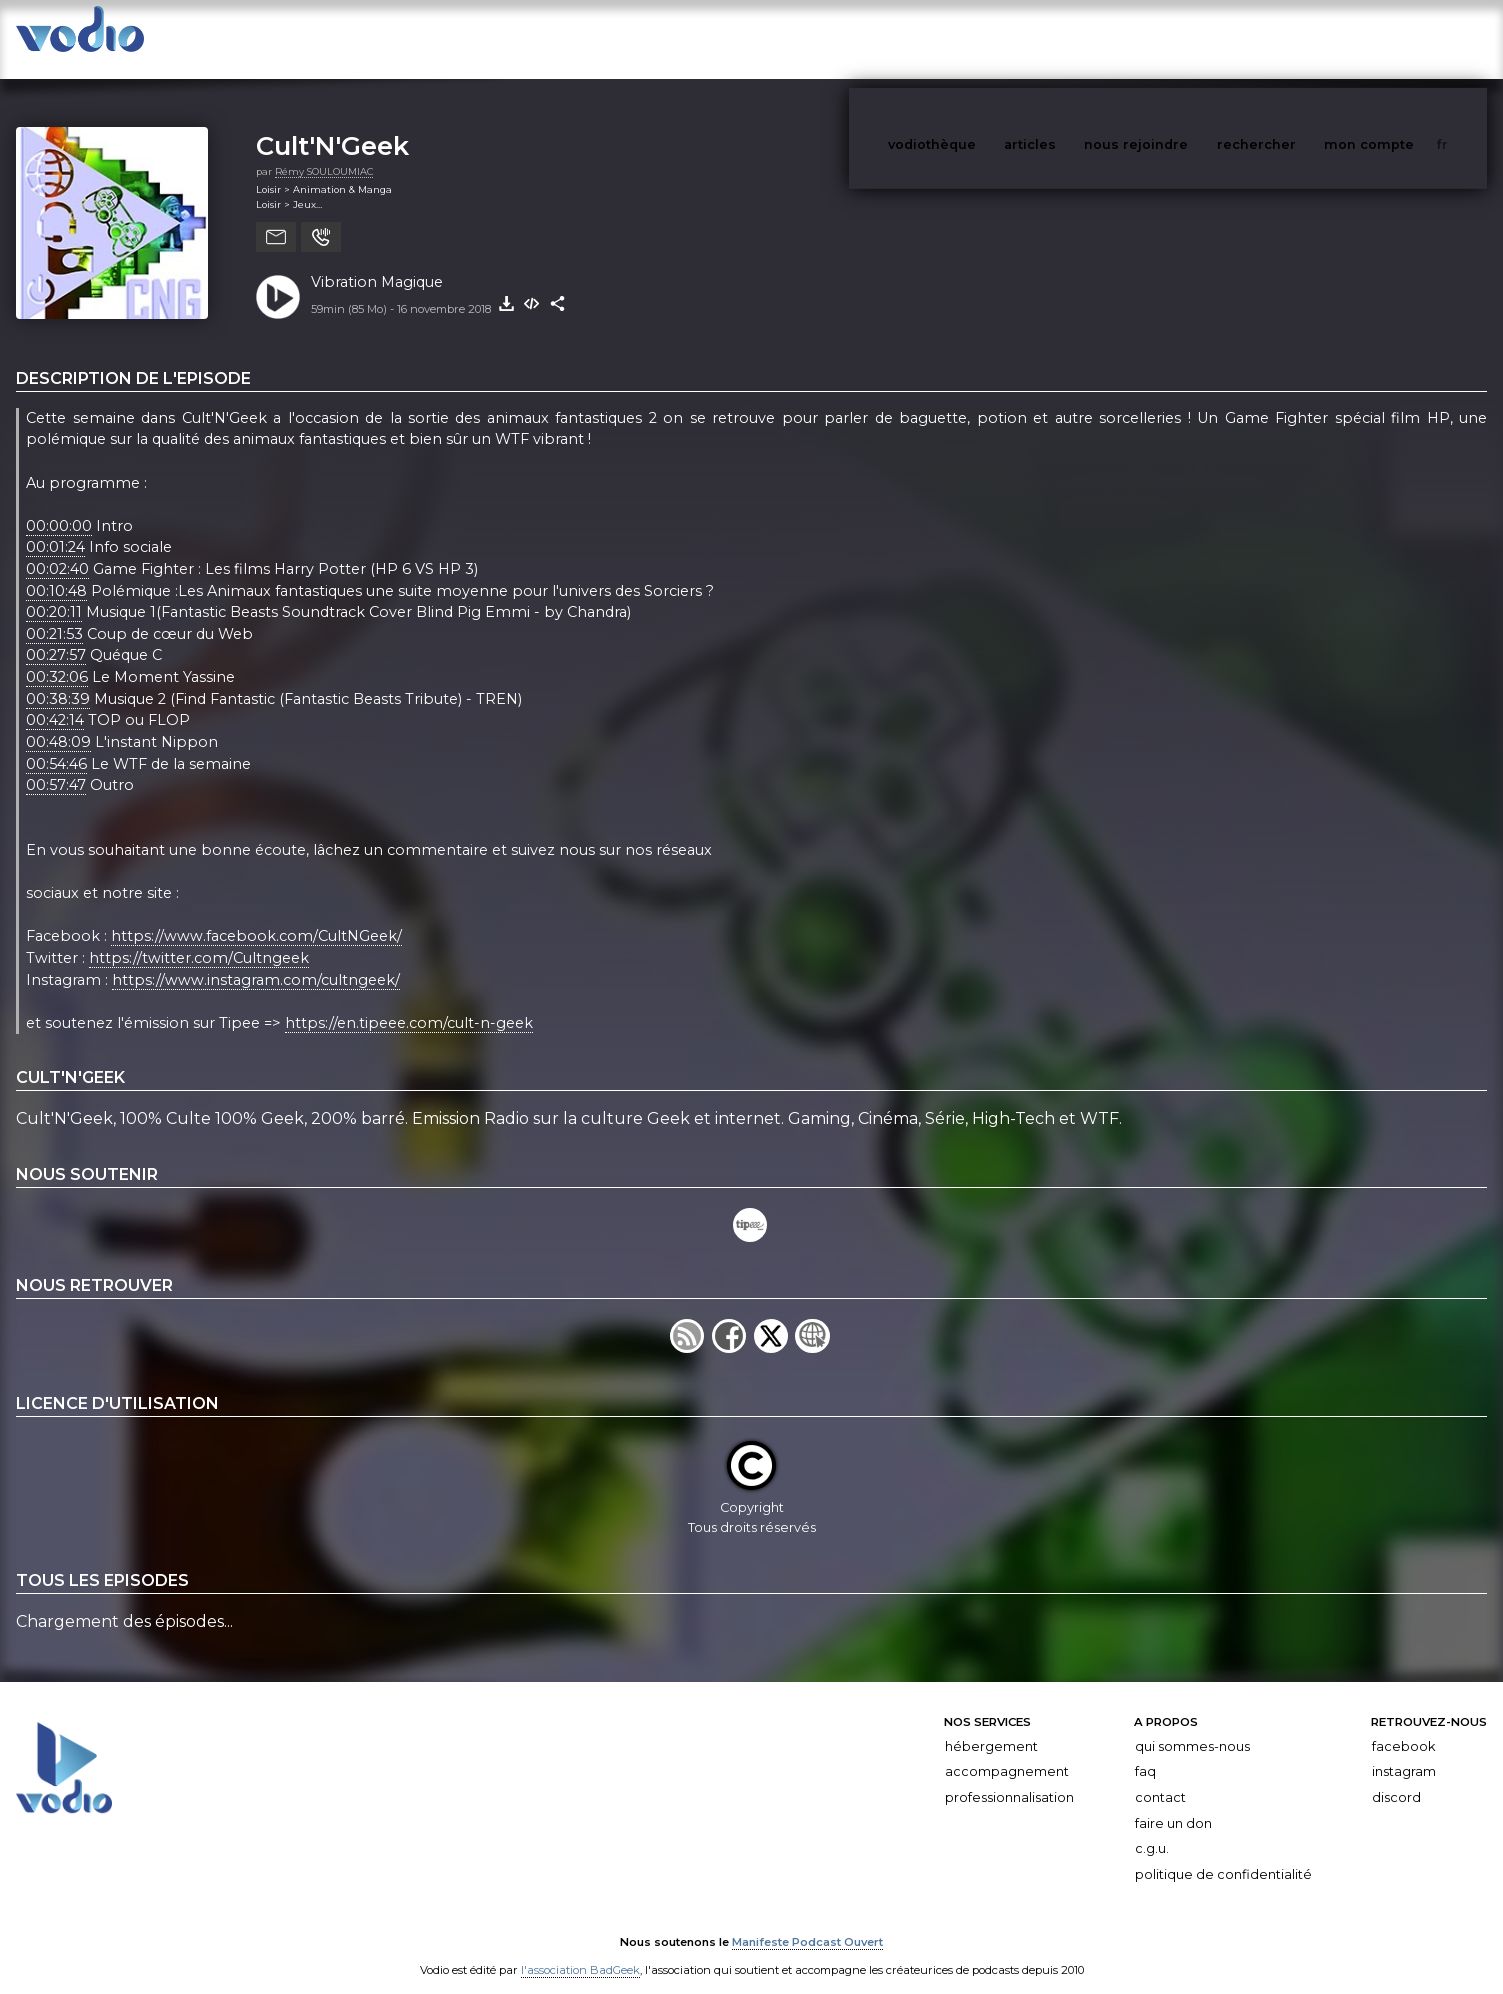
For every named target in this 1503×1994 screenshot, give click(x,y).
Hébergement (991, 1726)
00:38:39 (58, 679)
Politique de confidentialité (1223, 1854)
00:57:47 (56, 765)
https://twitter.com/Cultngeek (199, 938)
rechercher (1293, 38)
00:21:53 (54, 614)
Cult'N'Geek (332, 125)
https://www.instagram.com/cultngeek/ (256, 960)
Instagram (1404, 1751)
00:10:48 (56, 571)
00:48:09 (58, 722)
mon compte (1402, 38)
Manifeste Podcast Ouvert (807, 1922)
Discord (1396, 1777)
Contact (1160, 1777)
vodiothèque (980, 38)
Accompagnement (1007, 1751)
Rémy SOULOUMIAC (324, 151)
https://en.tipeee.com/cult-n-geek (409, 1003)
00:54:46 (56, 744)
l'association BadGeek (580, 1950)
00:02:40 (57, 549)
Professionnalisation (1009, 1777)
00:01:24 (55, 528)
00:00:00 (59, 506)
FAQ (1145, 1751)
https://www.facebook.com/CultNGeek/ (256, 917)
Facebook (1403, 1726)
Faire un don (1173, 1803)
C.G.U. (1152, 1828)
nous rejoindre (1177, 38)
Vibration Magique (377, 262)
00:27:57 (56, 636)
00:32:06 (57, 657)
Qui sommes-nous (1192, 1726)
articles (1075, 38)
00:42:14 (55, 700)
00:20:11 (54, 592)
